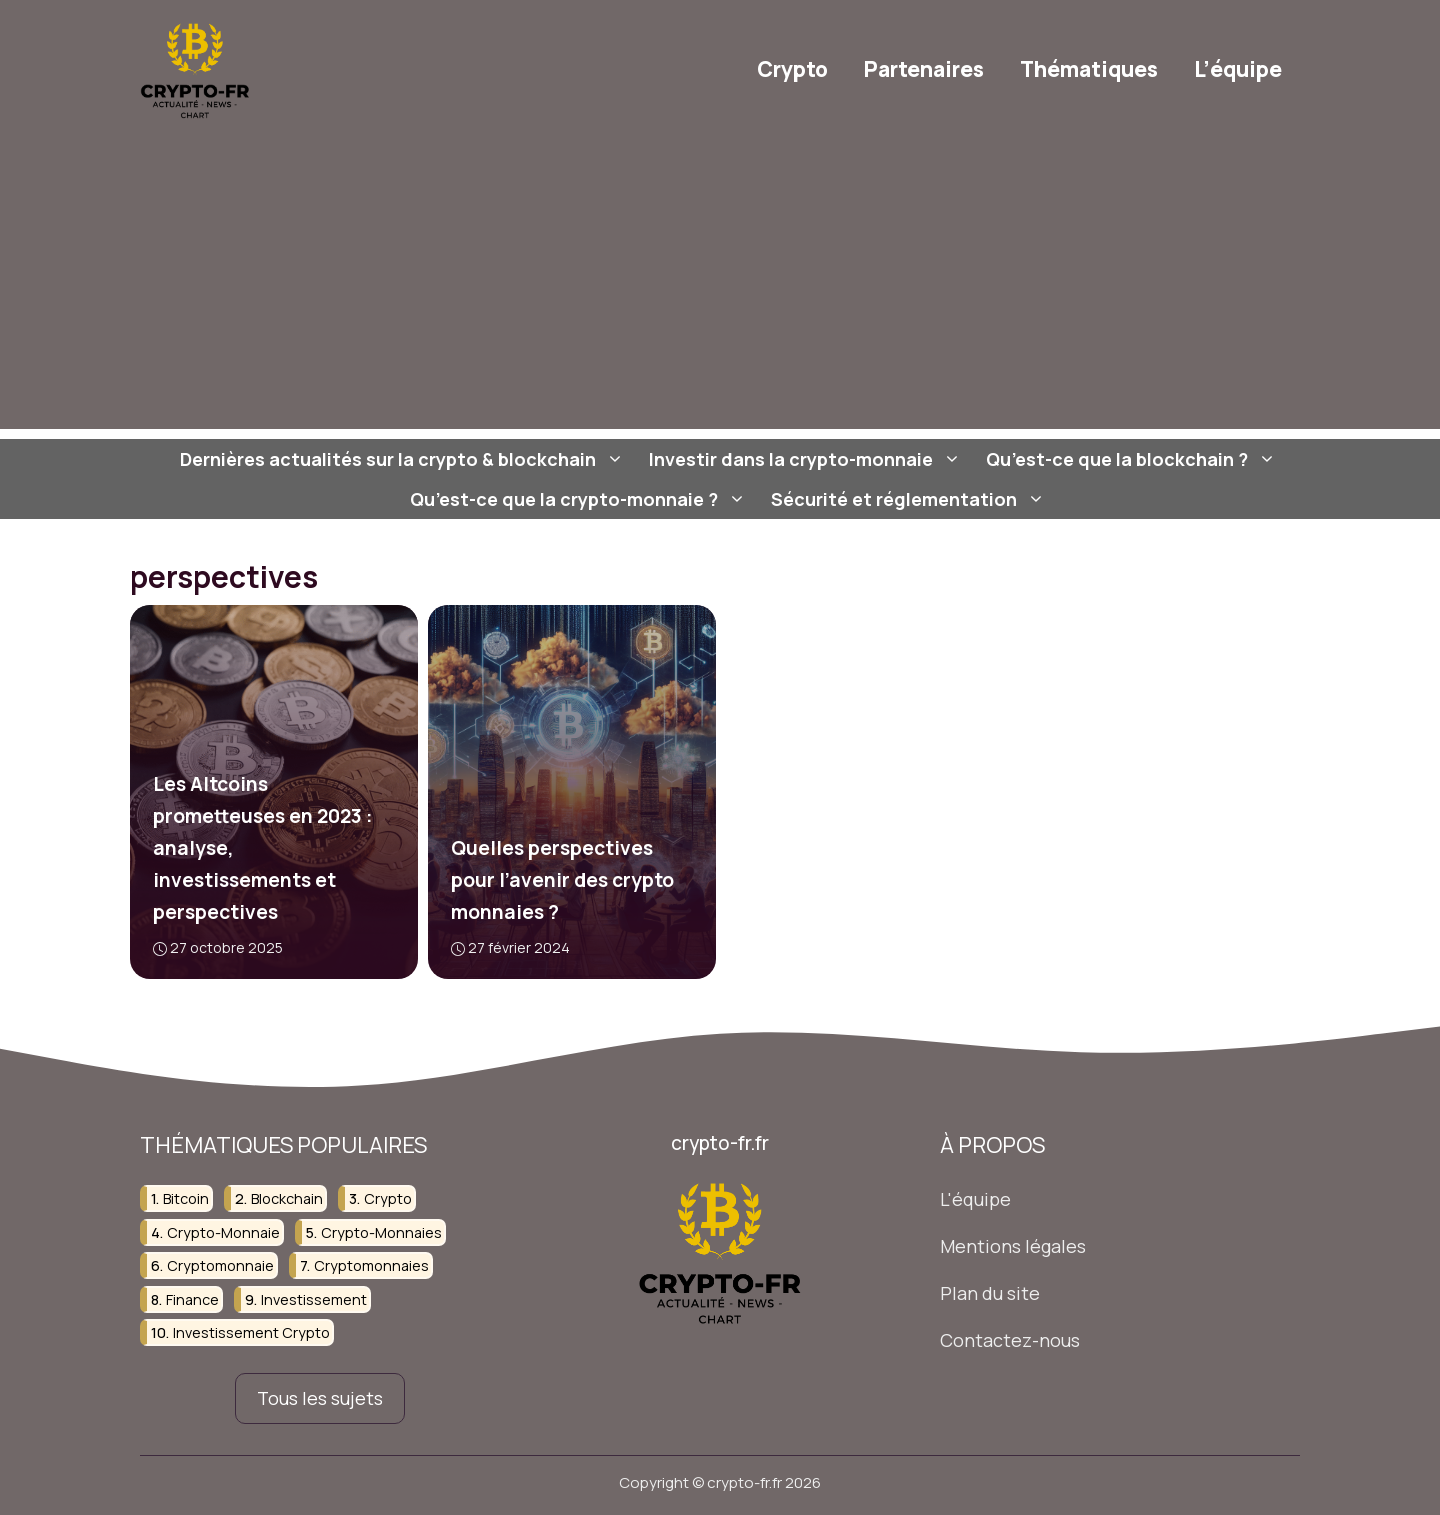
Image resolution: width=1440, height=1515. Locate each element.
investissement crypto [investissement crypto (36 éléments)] (251, 1332)
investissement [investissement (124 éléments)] (314, 1299)
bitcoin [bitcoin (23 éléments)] (186, 1199)
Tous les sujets (320, 1398)
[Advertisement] (720, 289)
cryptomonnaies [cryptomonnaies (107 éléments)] (371, 1265)
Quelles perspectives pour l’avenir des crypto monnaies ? (561, 880)
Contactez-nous (1010, 1340)
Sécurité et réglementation (910, 499)
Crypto (792, 69)
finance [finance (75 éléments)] (192, 1299)
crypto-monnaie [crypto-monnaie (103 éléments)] (223, 1232)
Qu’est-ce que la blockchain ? (1133, 459)
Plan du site (990, 1293)
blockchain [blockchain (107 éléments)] (287, 1199)
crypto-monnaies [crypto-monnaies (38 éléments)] (381, 1232)
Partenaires (924, 69)
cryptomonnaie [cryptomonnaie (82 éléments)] (220, 1265)
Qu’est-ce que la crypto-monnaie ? (580, 499)
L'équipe (975, 1200)
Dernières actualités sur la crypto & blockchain (404, 459)
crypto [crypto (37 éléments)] (388, 1199)
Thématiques (1089, 69)
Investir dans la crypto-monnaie (807, 459)
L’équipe (1238, 69)
